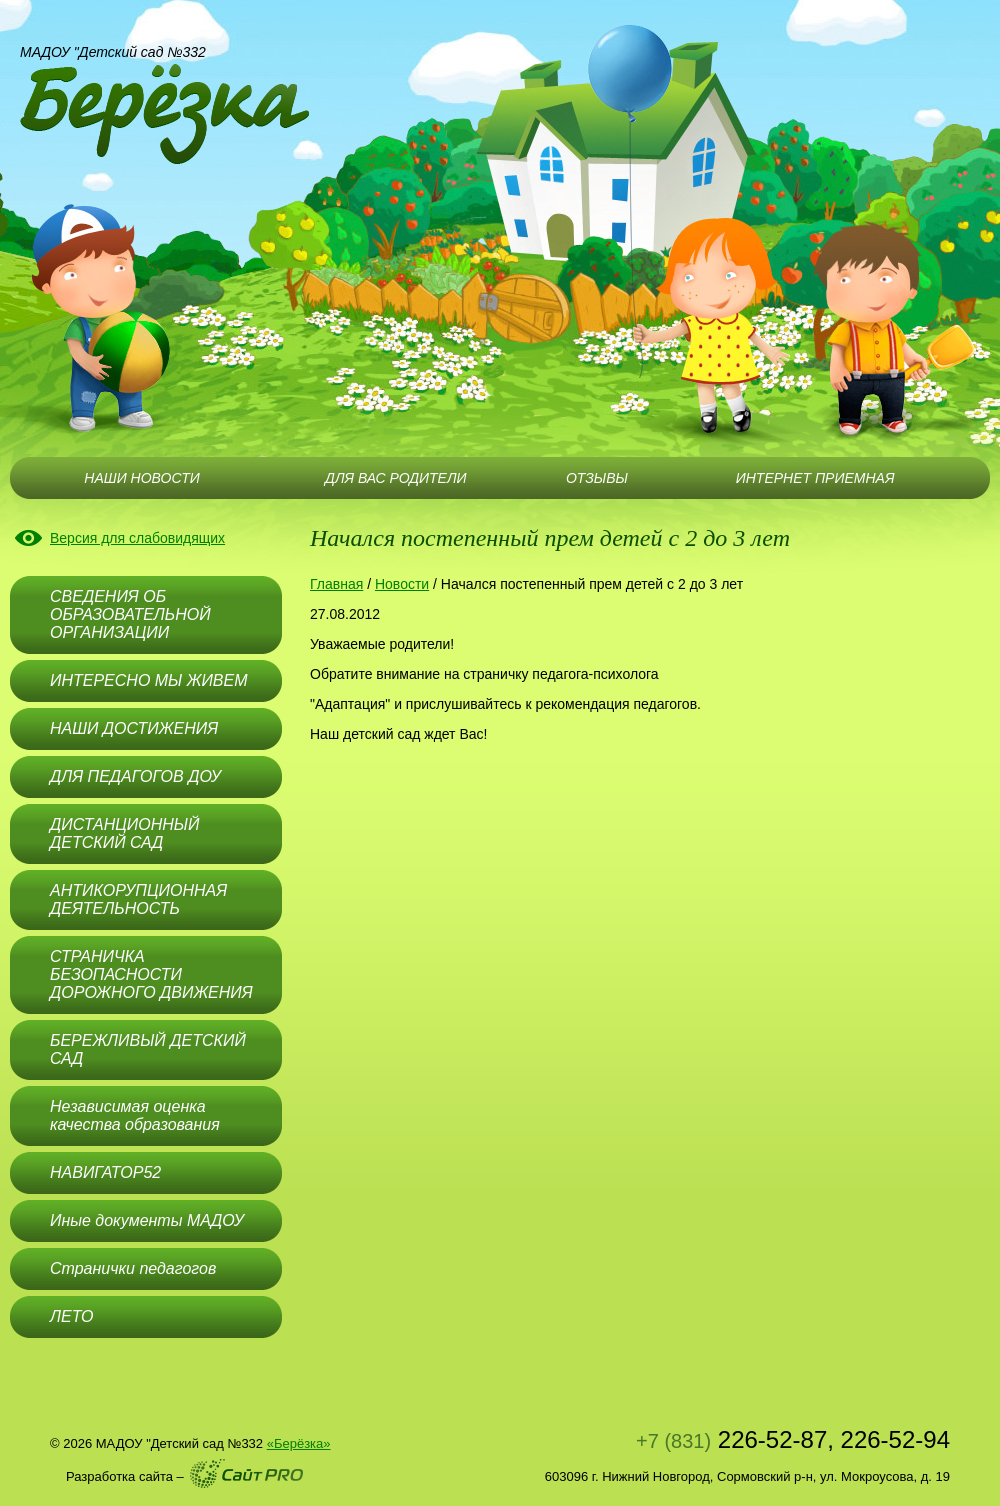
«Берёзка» (299, 1443)
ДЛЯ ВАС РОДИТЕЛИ (395, 478)
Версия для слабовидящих (137, 538)
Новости (402, 584)
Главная (336, 584)
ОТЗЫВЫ (597, 478)
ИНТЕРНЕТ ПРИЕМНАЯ (815, 478)
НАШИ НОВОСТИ (141, 478)
